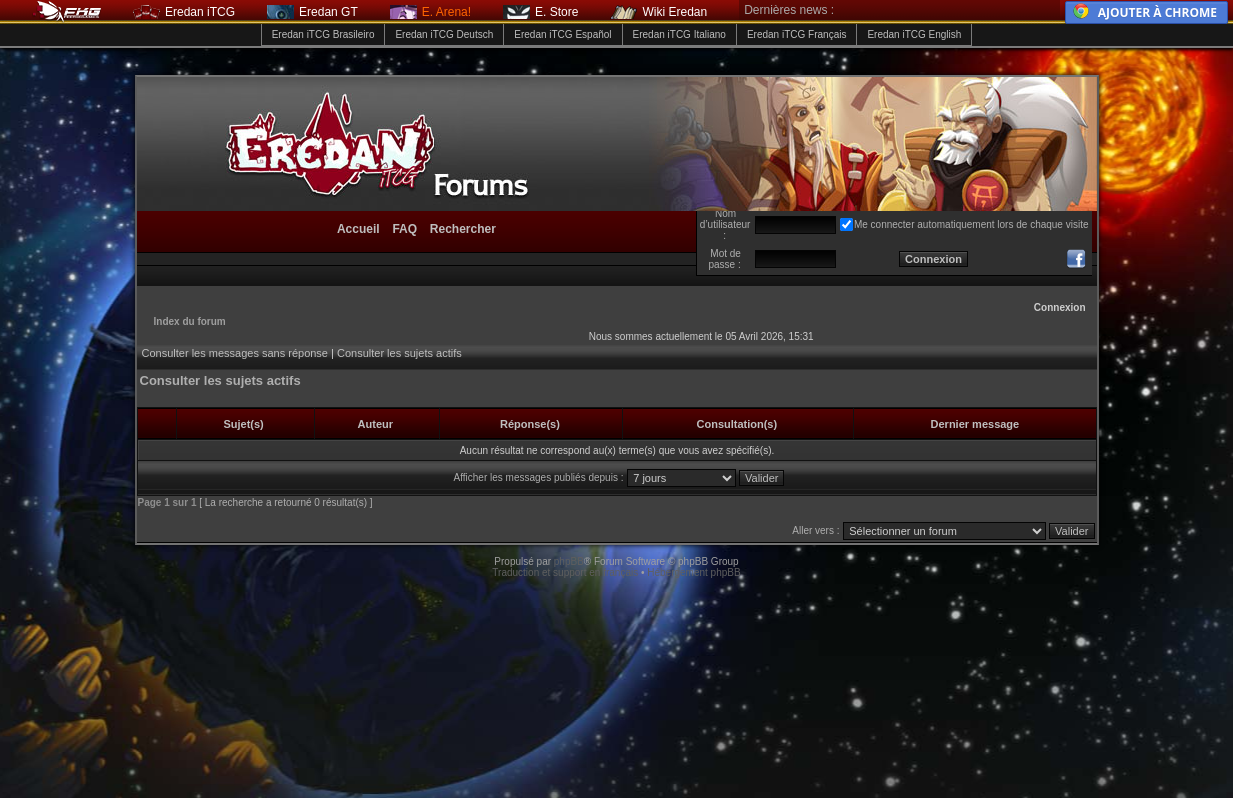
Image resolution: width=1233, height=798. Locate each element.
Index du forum (190, 321)
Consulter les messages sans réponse (235, 353)
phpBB (569, 561)
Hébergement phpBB (693, 572)
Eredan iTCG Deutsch (444, 34)
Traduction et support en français (565, 572)
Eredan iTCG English (914, 34)
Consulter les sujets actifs (399, 353)
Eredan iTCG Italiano (679, 34)
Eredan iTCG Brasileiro (323, 34)
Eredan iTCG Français (796, 34)
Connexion (1060, 307)
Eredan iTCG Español (562, 34)
